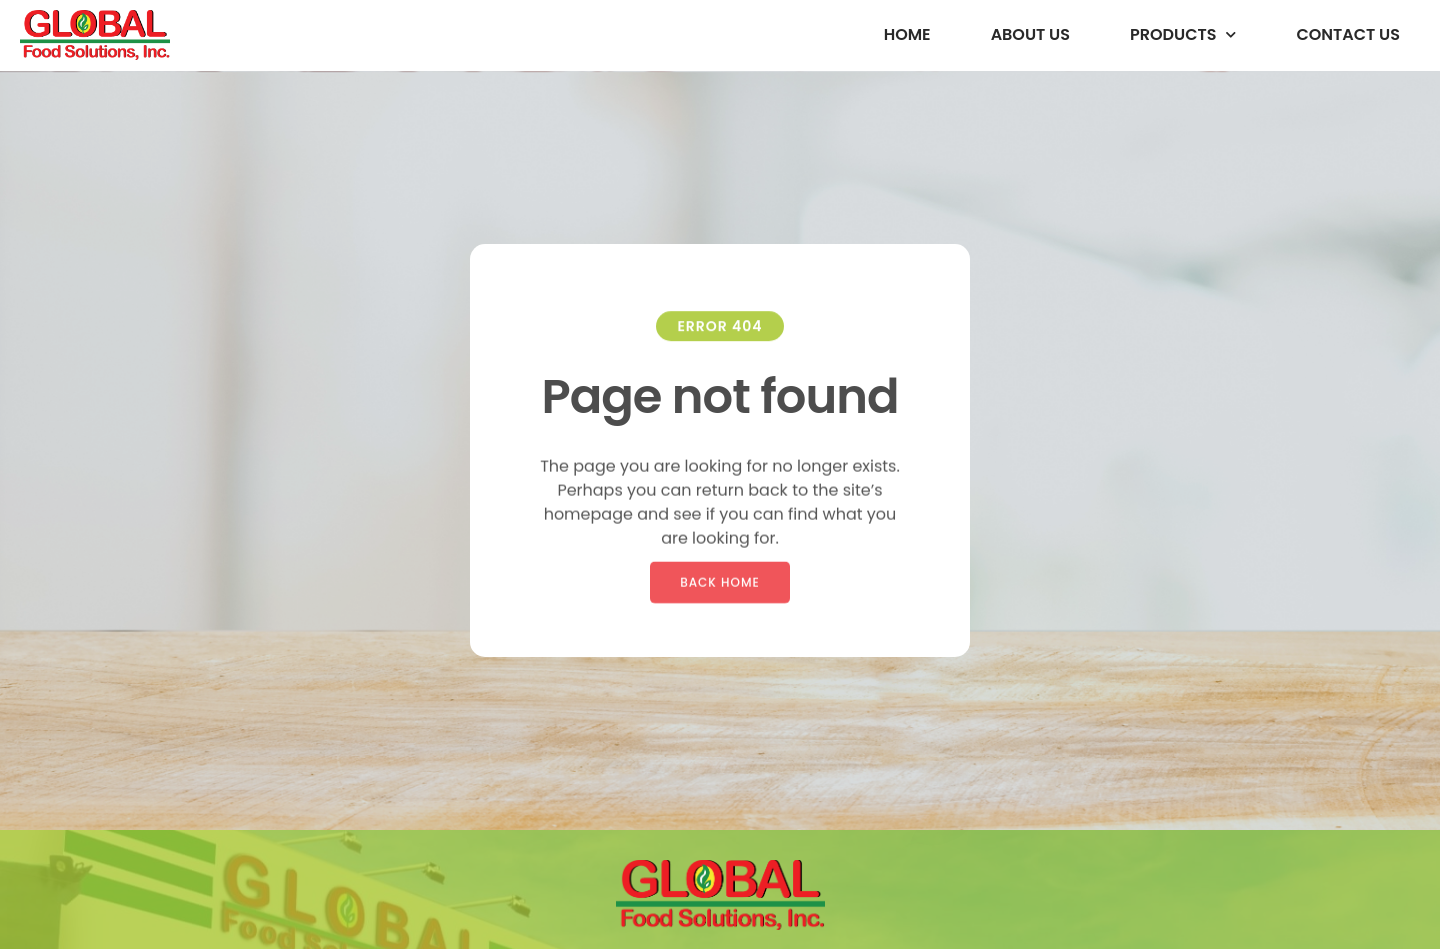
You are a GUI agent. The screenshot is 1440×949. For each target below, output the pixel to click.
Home (907, 34)
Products (1183, 34)
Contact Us (1348, 34)
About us (1030, 34)
